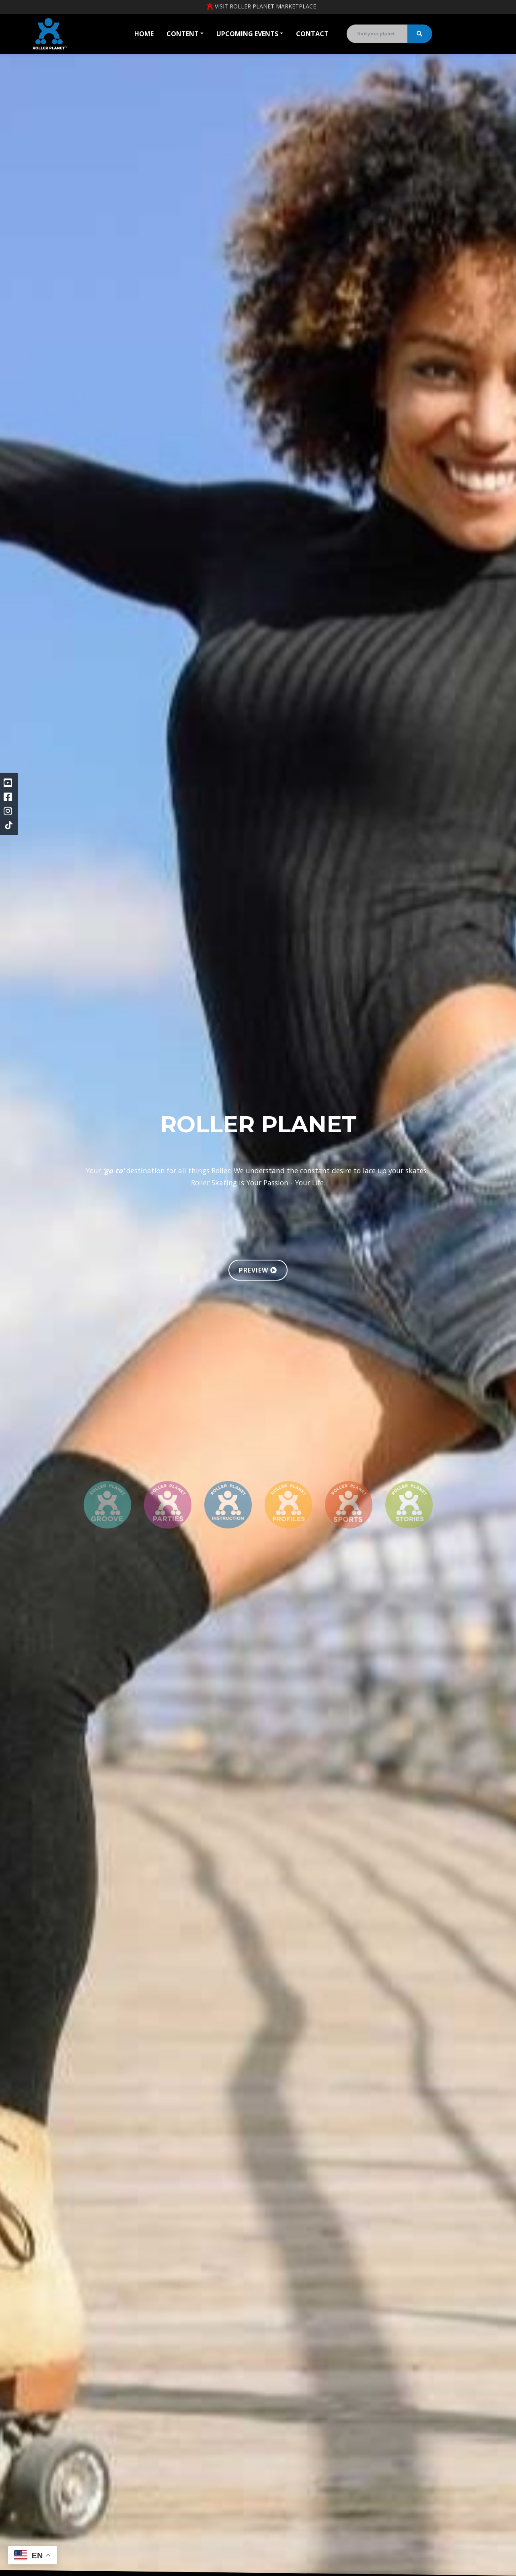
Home (144, 33)
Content (183, 33)
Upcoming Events (247, 33)
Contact (312, 33)
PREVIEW (258, 1270)
